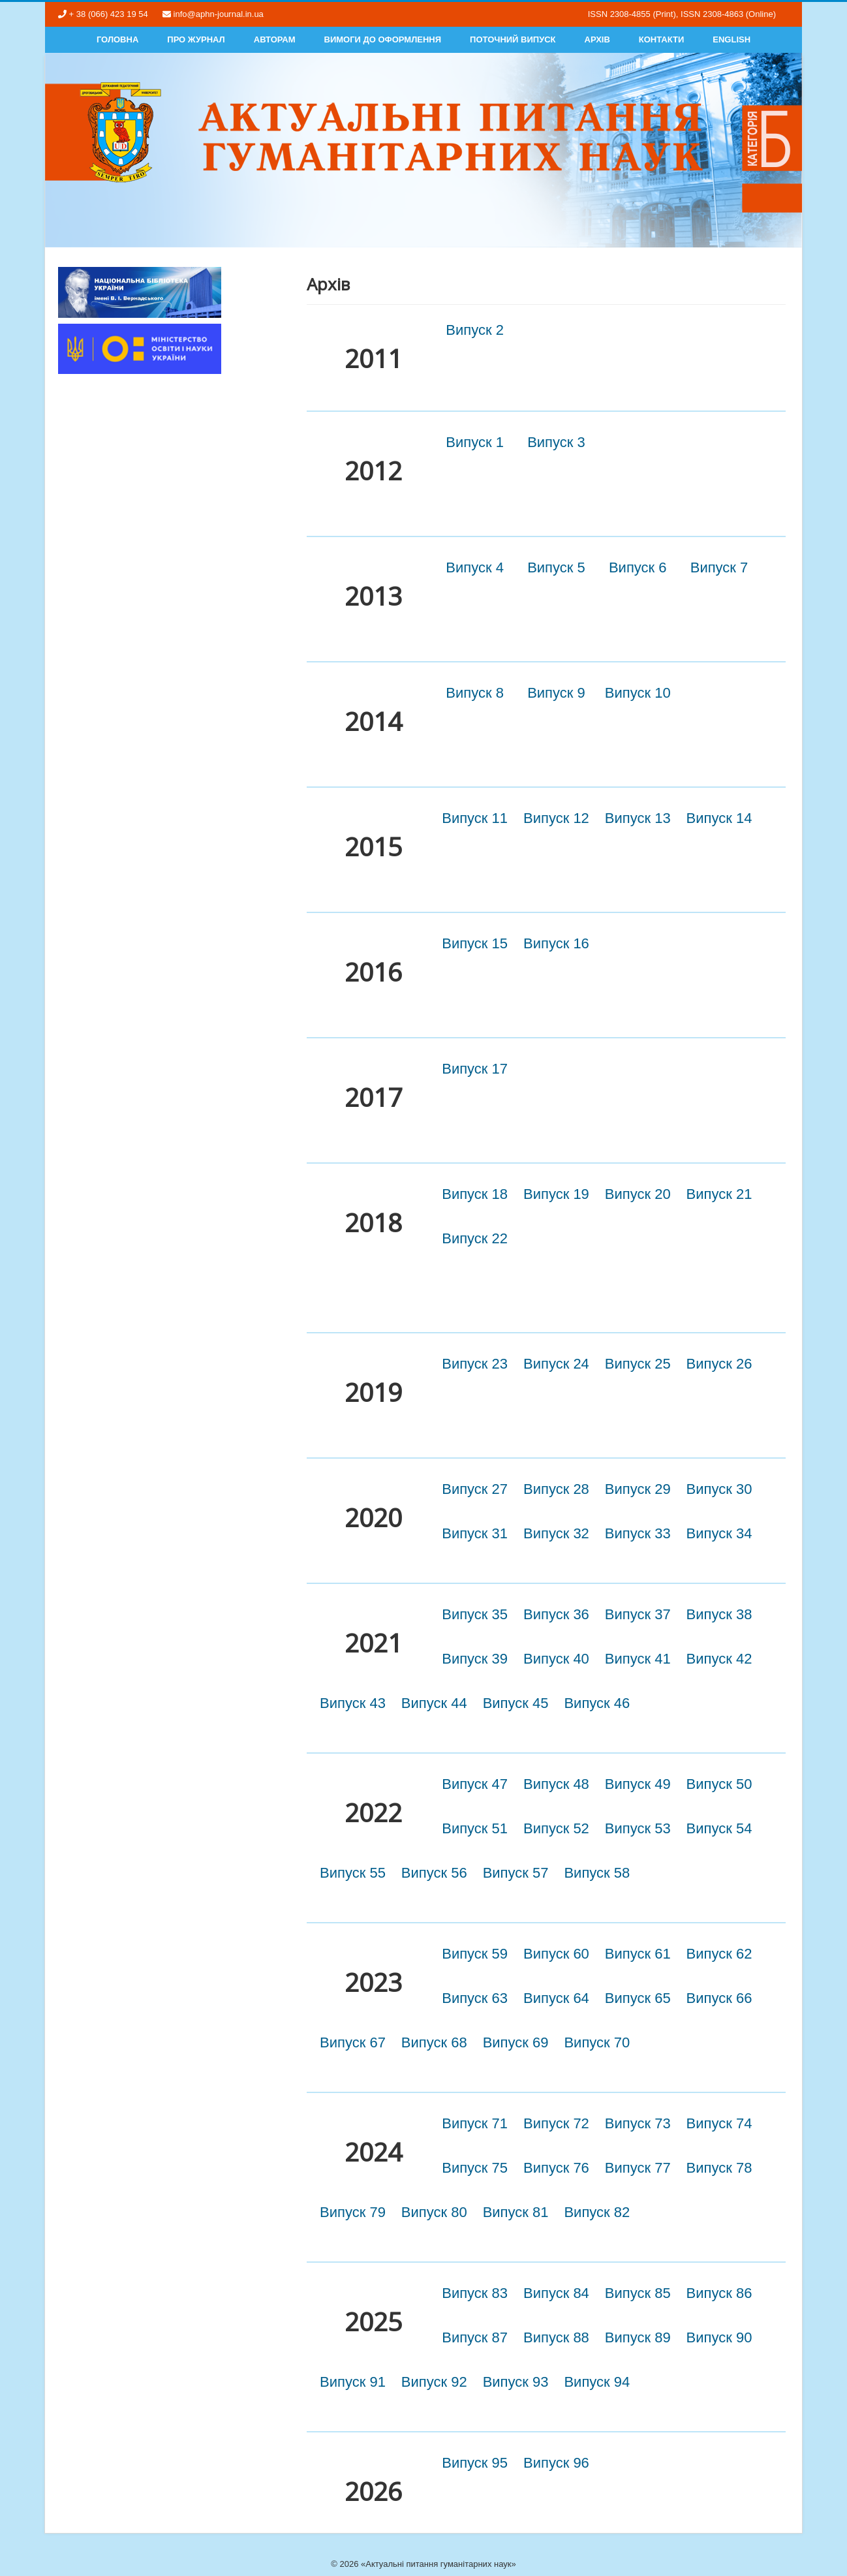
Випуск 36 (556, 1614)
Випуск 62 (719, 1954)
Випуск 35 (475, 1614)
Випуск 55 (353, 1873)
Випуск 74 (719, 2123)
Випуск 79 (353, 2212)
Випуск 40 (556, 1659)
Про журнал (195, 39)
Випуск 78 (719, 2168)
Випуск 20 (638, 1194)
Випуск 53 (638, 1828)
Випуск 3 (556, 442)
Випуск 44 (434, 1703)
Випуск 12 (556, 818)
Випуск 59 (475, 1954)
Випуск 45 (516, 1703)
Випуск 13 (638, 818)
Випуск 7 (719, 567)
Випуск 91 (353, 2382)
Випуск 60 (556, 1954)
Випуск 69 (516, 2042)
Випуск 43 (353, 1703)
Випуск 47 (475, 1784)
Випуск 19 (556, 1194)
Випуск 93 (516, 2382)
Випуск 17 (475, 1069)
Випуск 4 (475, 567)
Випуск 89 (638, 2337)
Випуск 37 (638, 1614)
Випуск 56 (434, 1873)
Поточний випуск (513, 39)
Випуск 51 (475, 1828)
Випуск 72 (556, 2123)
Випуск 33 (638, 1533)
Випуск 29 (638, 1489)
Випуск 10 (638, 693)
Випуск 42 (719, 1659)
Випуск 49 (638, 1784)
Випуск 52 (556, 1828)
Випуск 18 (475, 1194)
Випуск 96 (556, 2463)
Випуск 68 (434, 2042)
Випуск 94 (597, 2382)
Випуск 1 (475, 442)
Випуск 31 (475, 1533)
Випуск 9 (556, 693)
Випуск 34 (719, 1533)
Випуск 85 (638, 2293)
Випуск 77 (638, 2168)
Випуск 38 (719, 1614)
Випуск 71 (475, 2123)
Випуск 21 (719, 1194)
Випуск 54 (719, 1828)
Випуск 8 (475, 693)
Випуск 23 (475, 1364)
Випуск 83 (475, 2293)
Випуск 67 (353, 2042)
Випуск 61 (638, 1954)
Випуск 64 (556, 1998)
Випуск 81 (516, 2212)
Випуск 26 (719, 1364)
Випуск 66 (719, 1998)
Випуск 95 (475, 2463)
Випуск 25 (638, 1364)
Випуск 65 (638, 1998)
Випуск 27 (475, 1489)
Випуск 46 (597, 1703)
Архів (597, 39)
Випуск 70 (597, 2042)
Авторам (275, 39)
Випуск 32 (556, 1533)
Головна (117, 39)
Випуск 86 (719, 2293)
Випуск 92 (434, 2382)
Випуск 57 (516, 1873)
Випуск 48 (556, 1784)
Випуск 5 (556, 567)
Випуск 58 (597, 1873)
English (731, 39)
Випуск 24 (556, 1364)
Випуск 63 (475, 1998)
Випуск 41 (638, 1659)
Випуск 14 (719, 818)
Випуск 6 (638, 567)
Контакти (662, 39)
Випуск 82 (597, 2212)
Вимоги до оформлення (383, 39)
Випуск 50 (719, 1784)
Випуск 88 (556, 2337)
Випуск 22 (475, 1238)
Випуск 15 (475, 943)
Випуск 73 (638, 2123)
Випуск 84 (556, 2293)
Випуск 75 (475, 2168)
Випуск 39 (475, 1659)
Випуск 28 (556, 1489)
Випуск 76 (556, 2168)
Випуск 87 (475, 2337)
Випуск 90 (719, 2337)
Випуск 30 (719, 1489)
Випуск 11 (475, 818)
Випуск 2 (475, 330)
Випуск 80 (434, 2212)
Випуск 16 (556, 943)
